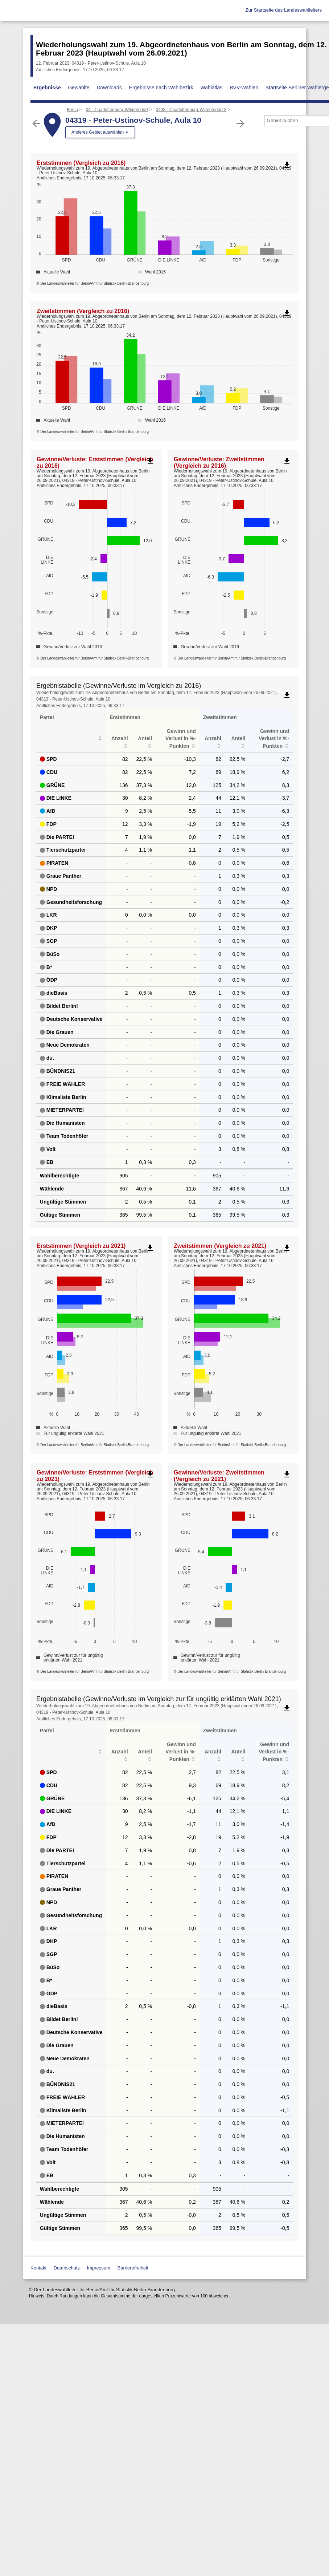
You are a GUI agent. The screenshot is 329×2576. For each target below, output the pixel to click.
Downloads (109, 87)
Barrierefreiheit (133, 2268)
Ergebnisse (47, 87)
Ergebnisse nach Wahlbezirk (161, 87)
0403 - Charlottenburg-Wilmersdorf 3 (191, 109)
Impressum (98, 2268)
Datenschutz (67, 2268)
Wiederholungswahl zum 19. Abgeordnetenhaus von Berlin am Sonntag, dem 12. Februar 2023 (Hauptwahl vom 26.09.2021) (181, 48)
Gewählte (78, 87)
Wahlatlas (211, 87)
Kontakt (38, 2268)
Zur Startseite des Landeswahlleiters (284, 10)
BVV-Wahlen (244, 87)
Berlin (72, 109)
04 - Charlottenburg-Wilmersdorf (117, 109)
